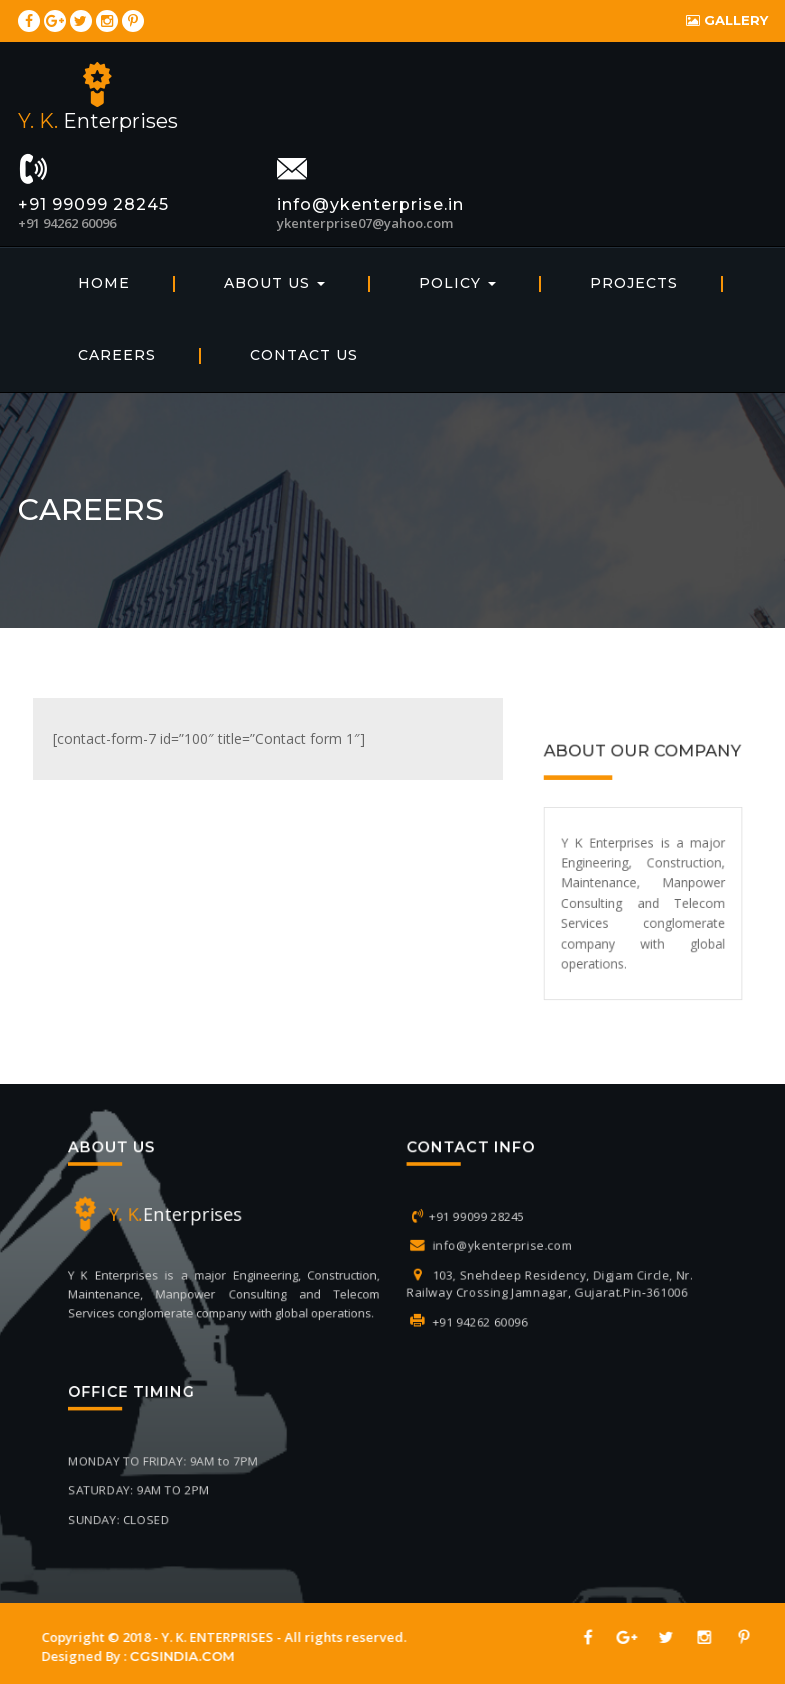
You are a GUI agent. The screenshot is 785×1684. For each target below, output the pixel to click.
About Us (274, 283)
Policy (457, 283)
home (104, 283)
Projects (634, 283)
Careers (117, 355)
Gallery (717, 20)
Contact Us (304, 355)
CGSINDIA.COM (163, 1656)
